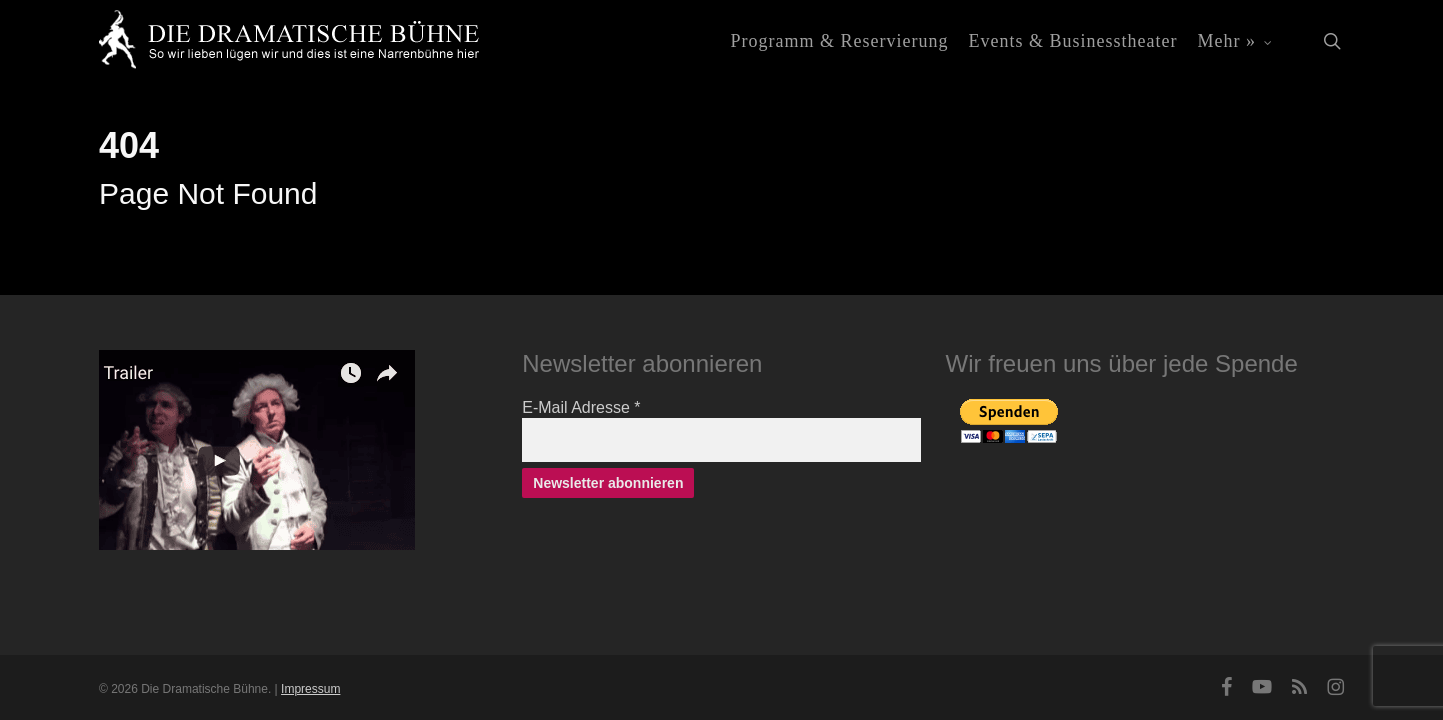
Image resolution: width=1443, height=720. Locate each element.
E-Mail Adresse (581, 407)
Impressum (310, 689)
